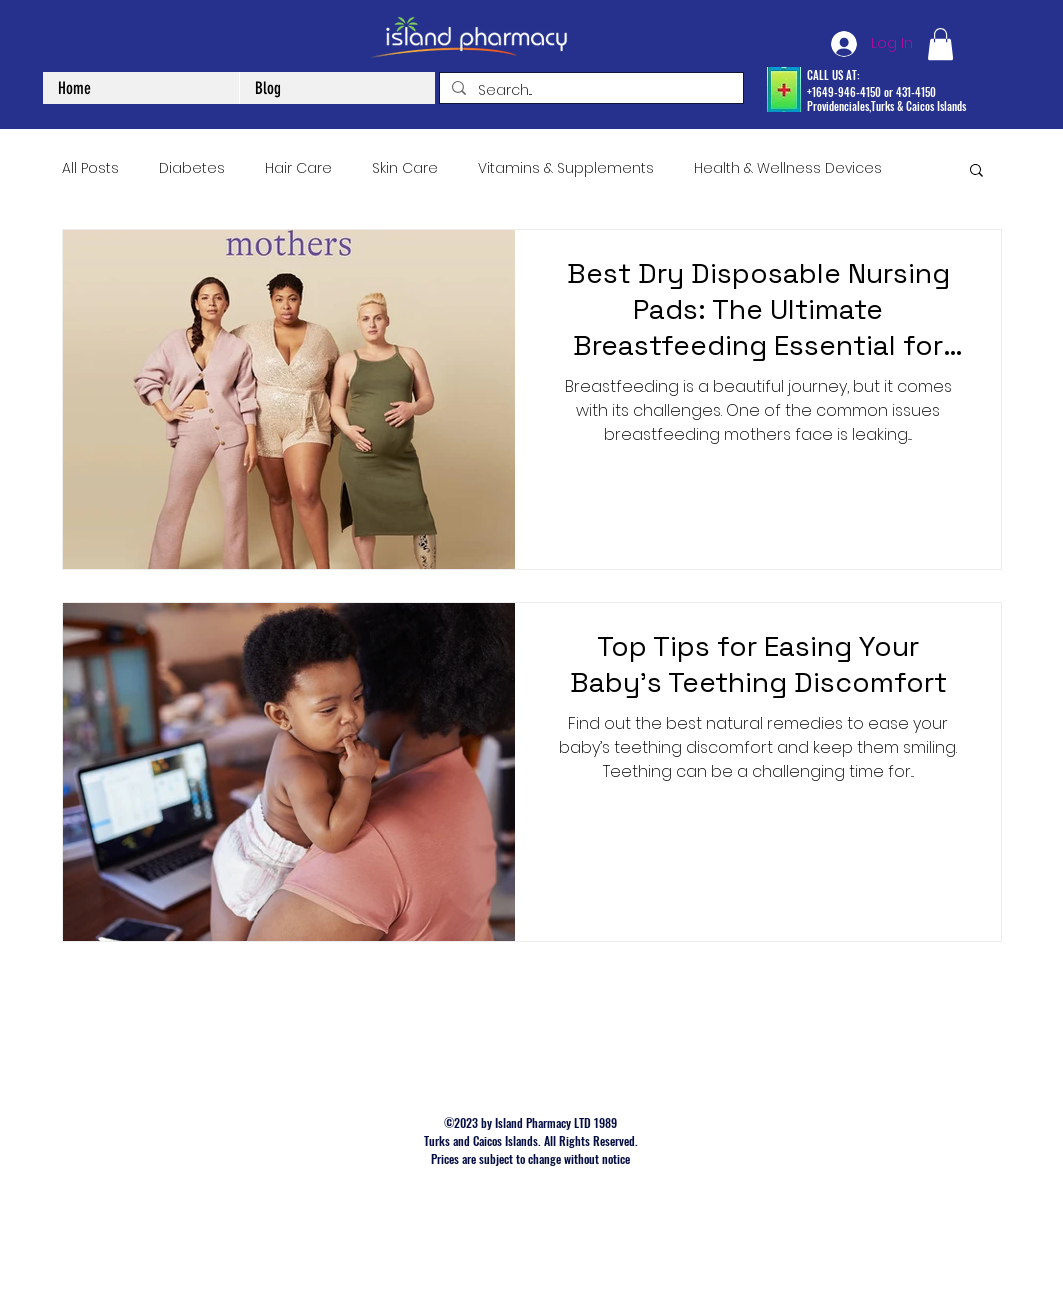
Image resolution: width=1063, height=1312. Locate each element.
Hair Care (298, 168)
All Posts (90, 168)
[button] (940, 44)
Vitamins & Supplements (566, 168)
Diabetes (192, 168)
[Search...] (589, 91)
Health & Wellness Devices (788, 168)
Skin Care (405, 168)
